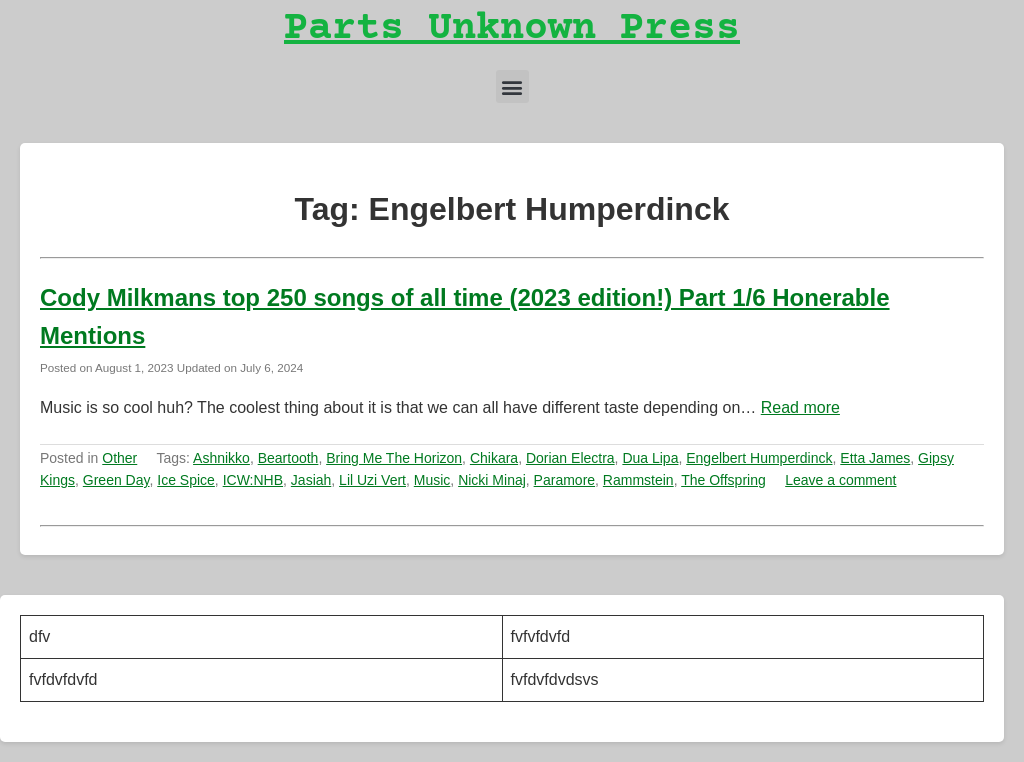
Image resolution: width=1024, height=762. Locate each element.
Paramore (564, 480)
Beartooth (288, 458)
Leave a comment (840, 480)
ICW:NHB (253, 480)
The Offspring (723, 480)
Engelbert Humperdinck (759, 458)
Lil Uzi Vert (372, 480)
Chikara (494, 458)
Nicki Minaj (492, 480)
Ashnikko (221, 458)
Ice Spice (186, 480)
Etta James (875, 458)
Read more (800, 407)
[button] (512, 86)
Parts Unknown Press (512, 29)
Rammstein (638, 480)
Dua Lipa (650, 458)
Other (119, 458)
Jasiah (311, 480)
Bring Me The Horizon (394, 458)
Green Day (116, 480)
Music (432, 480)
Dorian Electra (570, 458)
